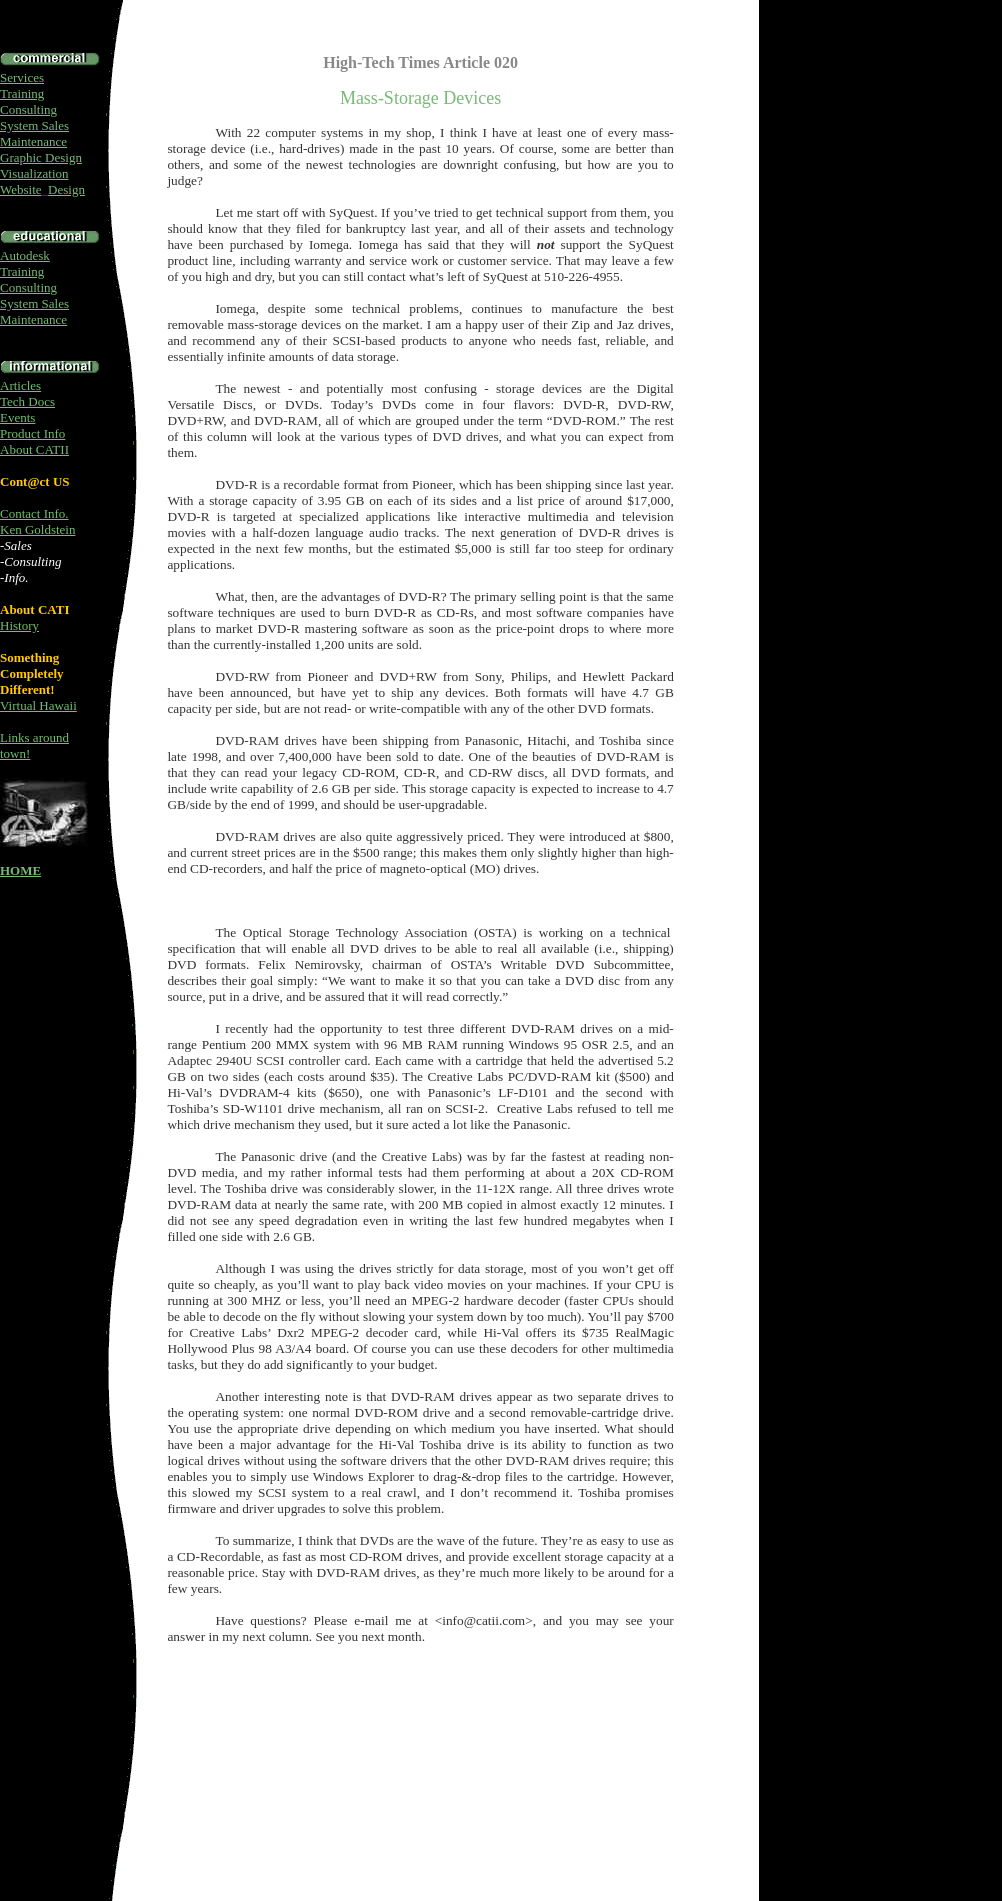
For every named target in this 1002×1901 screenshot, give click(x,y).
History (19, 625)
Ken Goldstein (37, 529)
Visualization (34, 173)
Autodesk (25, 255)
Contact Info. (34, 513)
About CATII (34, 449)
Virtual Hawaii (38, 705)
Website (21, 189)
